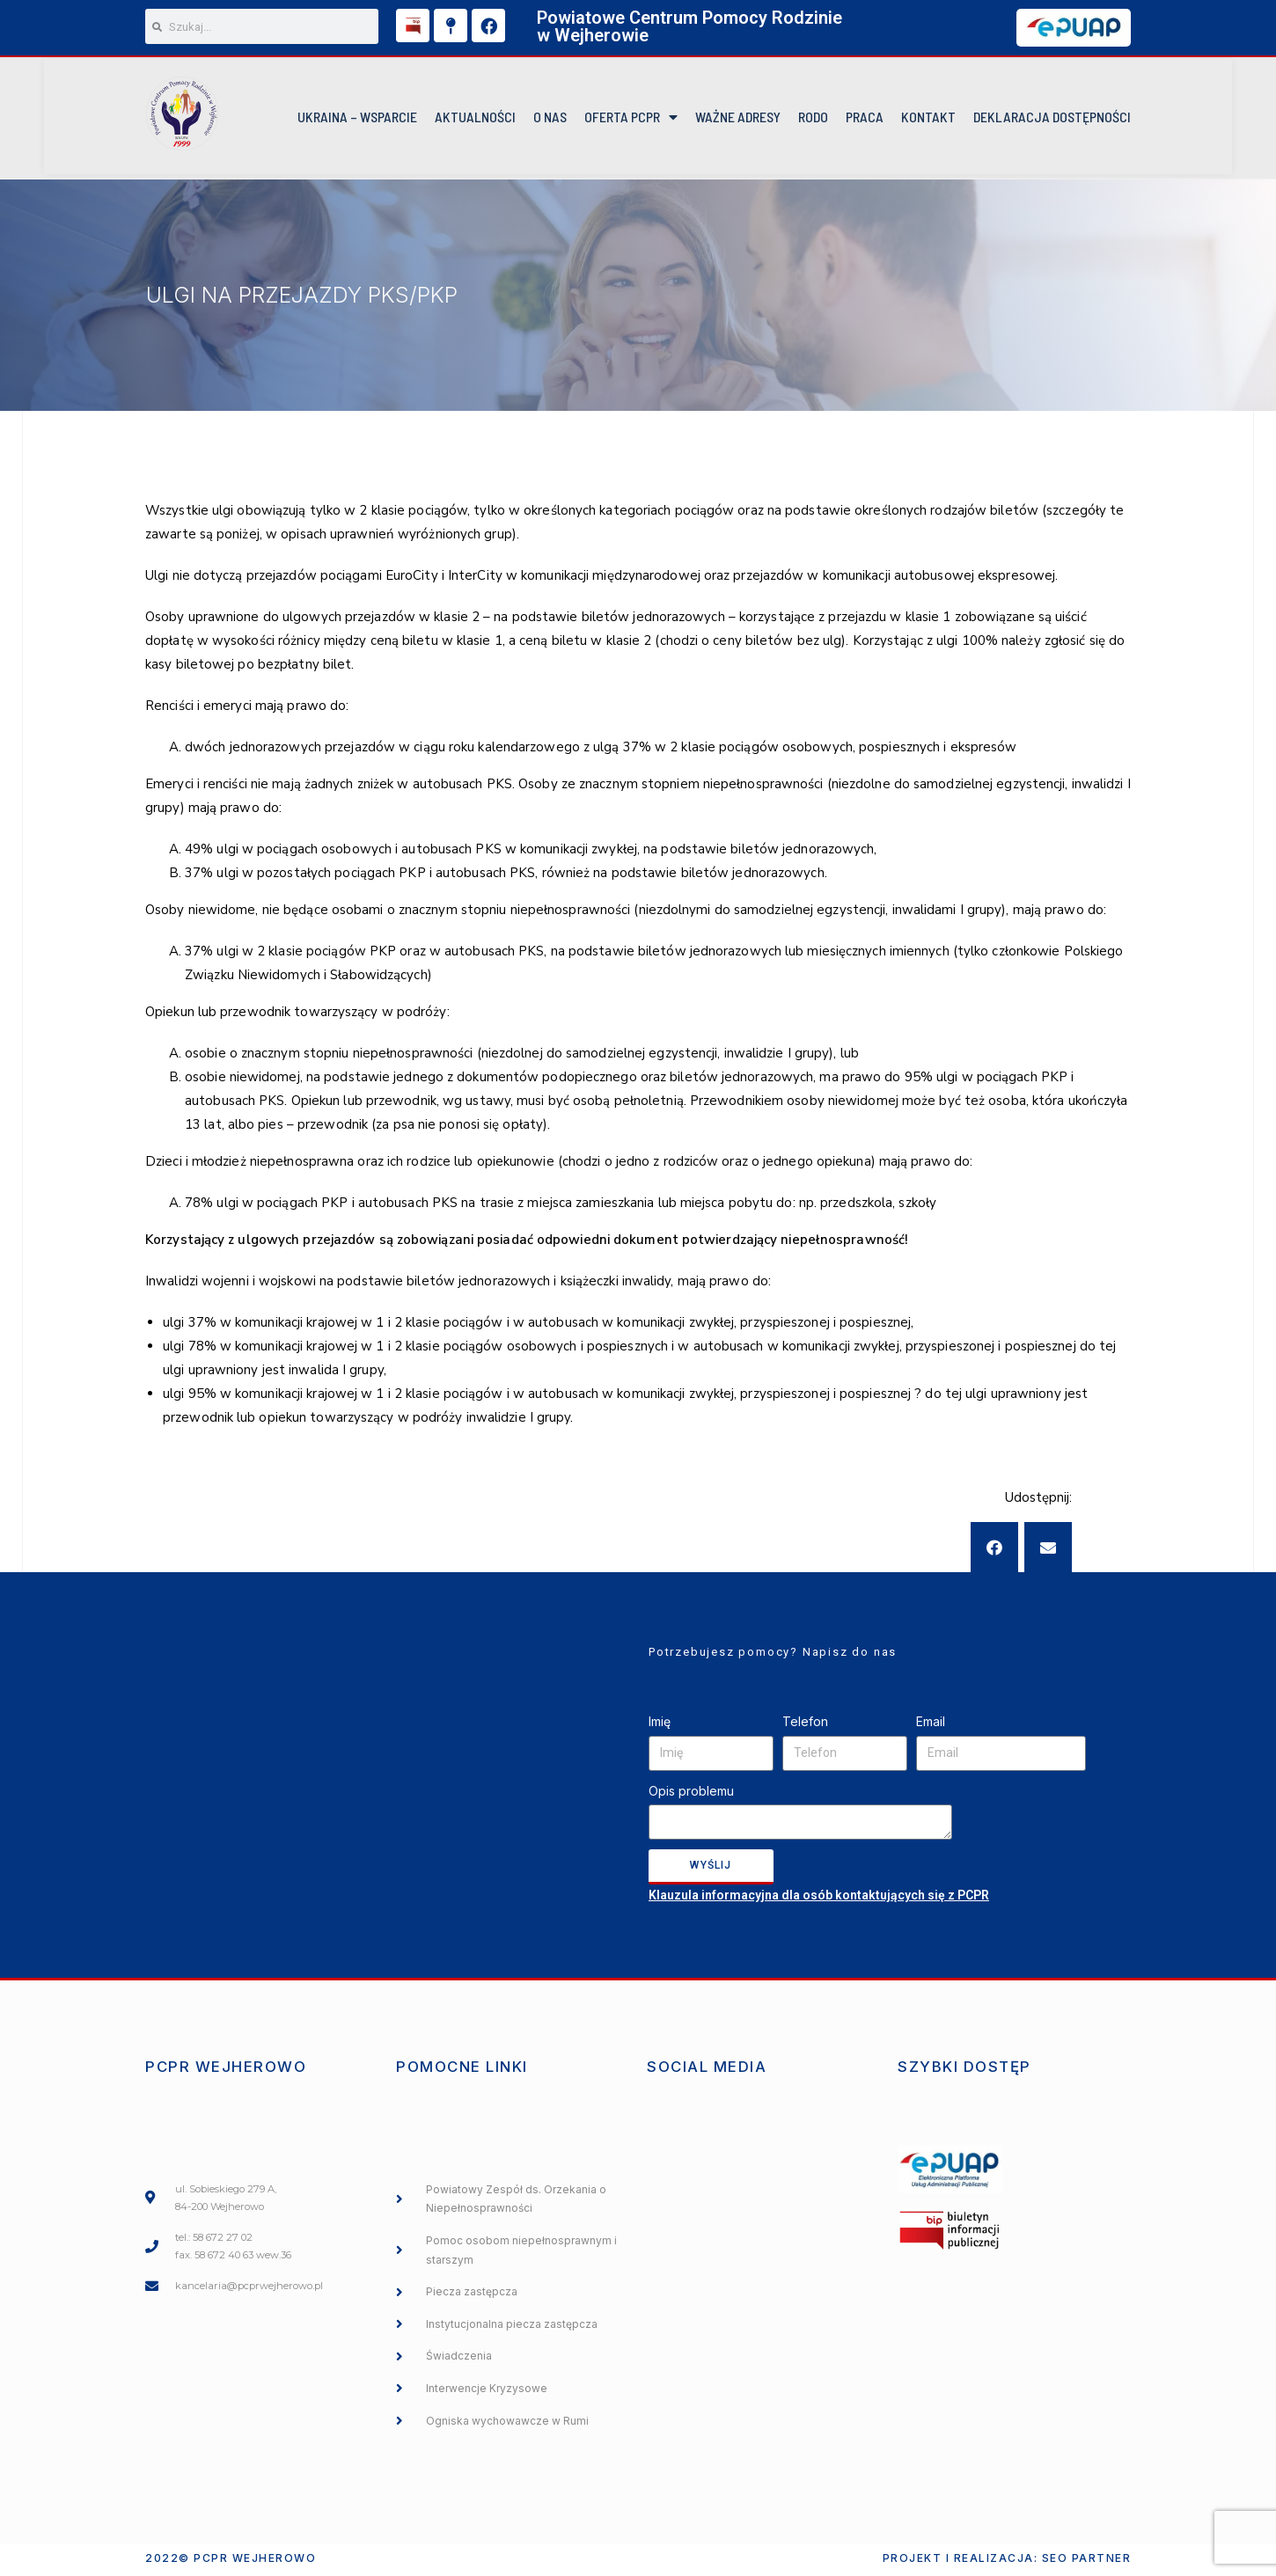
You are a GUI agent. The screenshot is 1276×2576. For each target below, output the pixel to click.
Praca (865, 119)
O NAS (550, 119)
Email (930, 1724)
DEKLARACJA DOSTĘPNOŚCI (1052, 119)
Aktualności (475, 119)
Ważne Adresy (738, 119)
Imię (660, 1724)
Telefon (805, 1724)
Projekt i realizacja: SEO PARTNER (1007, 2561)
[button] (994, 1550)
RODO (813, 119)
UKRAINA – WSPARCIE (357, 119)
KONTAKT (928, 119)
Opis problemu (691, 1793)
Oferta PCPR (631, 119)
